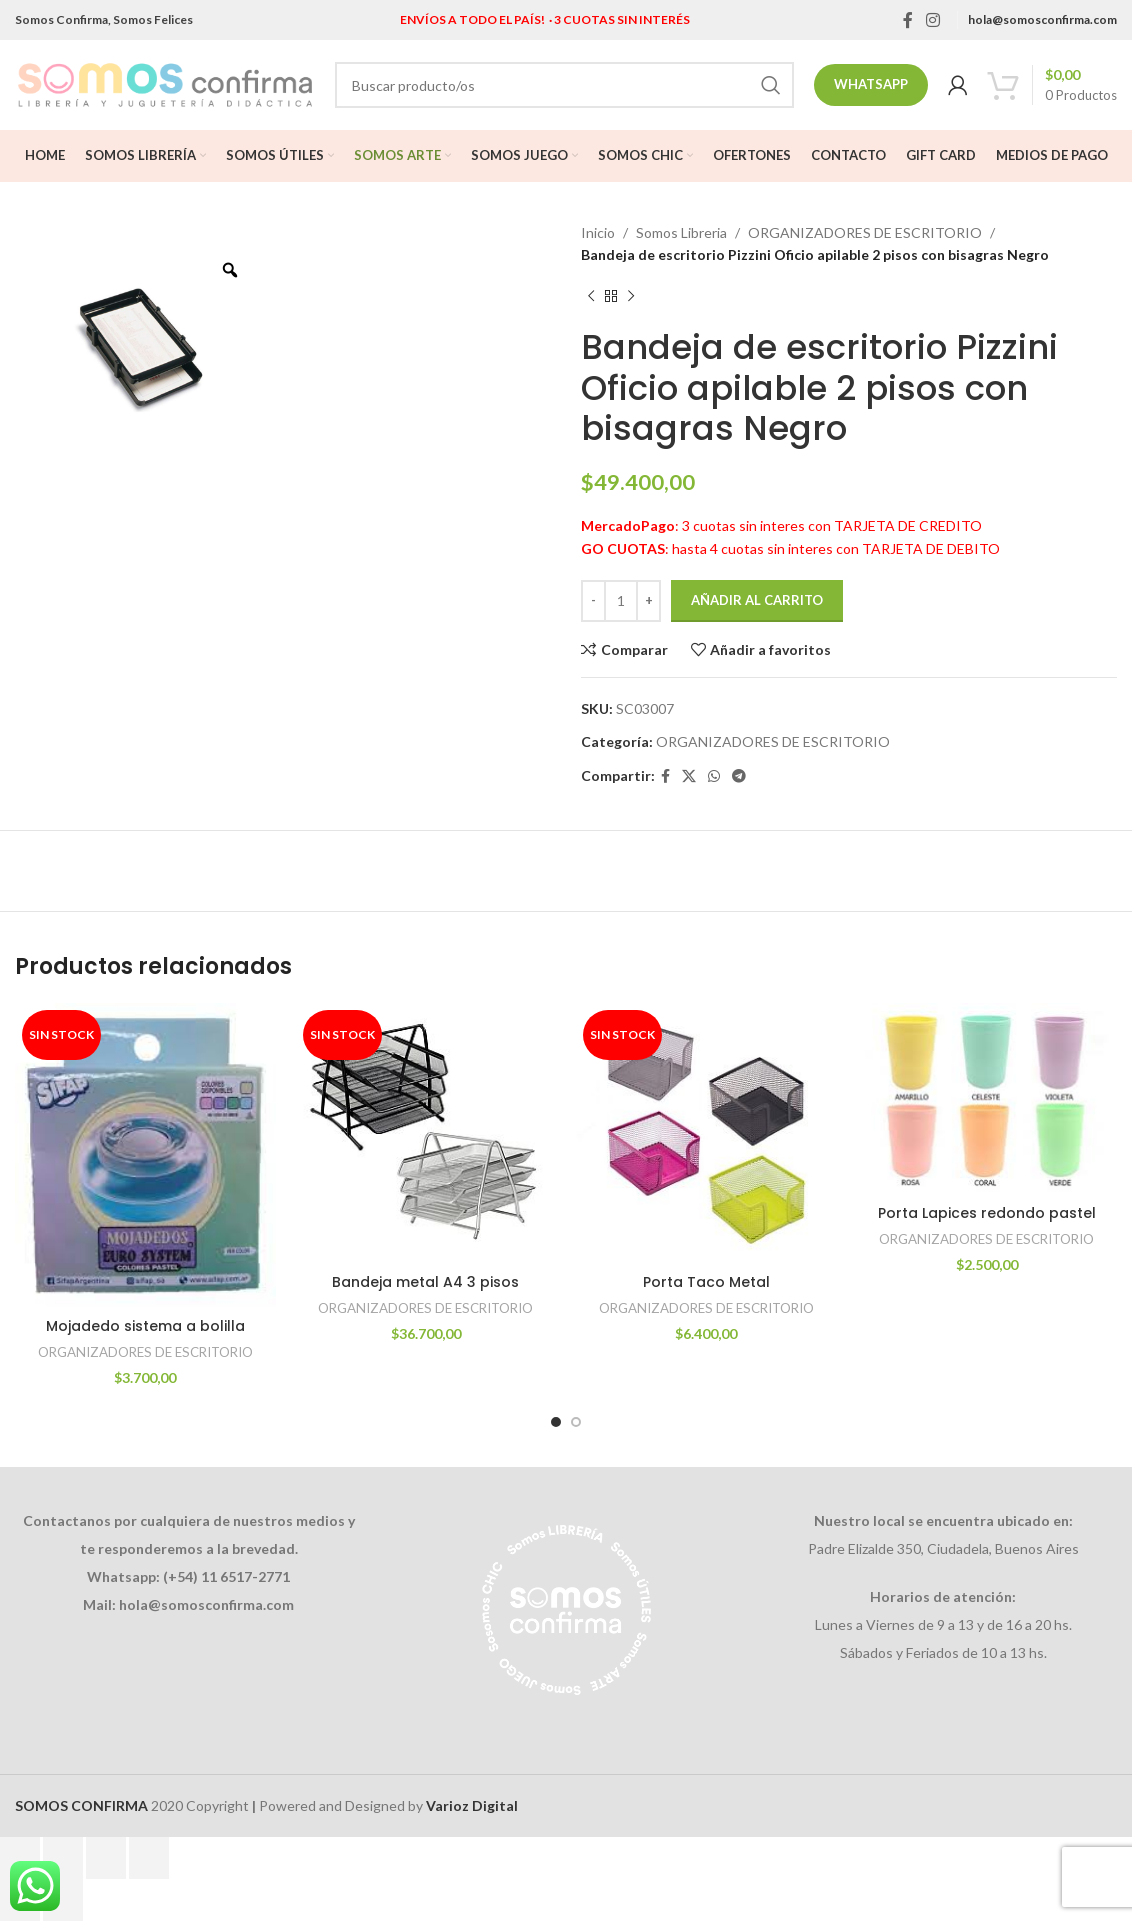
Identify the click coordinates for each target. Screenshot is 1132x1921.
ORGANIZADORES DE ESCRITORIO (865, 232)
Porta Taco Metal (706, 1282)
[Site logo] (165, 83)
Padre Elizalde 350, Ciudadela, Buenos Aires (943, 1548)
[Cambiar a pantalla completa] (63, 1858)
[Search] (564, 85)
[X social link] (689, 776)
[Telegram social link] (739, 776)
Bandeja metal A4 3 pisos (425, 1282)
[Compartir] (106, 1858)
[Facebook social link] (907, 20)
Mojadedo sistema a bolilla (145, 1326)
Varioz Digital (472, 1805)
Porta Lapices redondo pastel (987, 1213)
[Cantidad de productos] (621, 601)
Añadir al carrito (757, 600)
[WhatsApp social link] (714, 776)
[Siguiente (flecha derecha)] (63, 1900)
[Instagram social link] (933, 20)
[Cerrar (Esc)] (149, 1858)
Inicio (598, 232)
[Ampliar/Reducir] (20, 1858)
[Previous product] (591, 297)
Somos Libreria (681, 232)
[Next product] (631, 297)
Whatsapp (871, 84)
